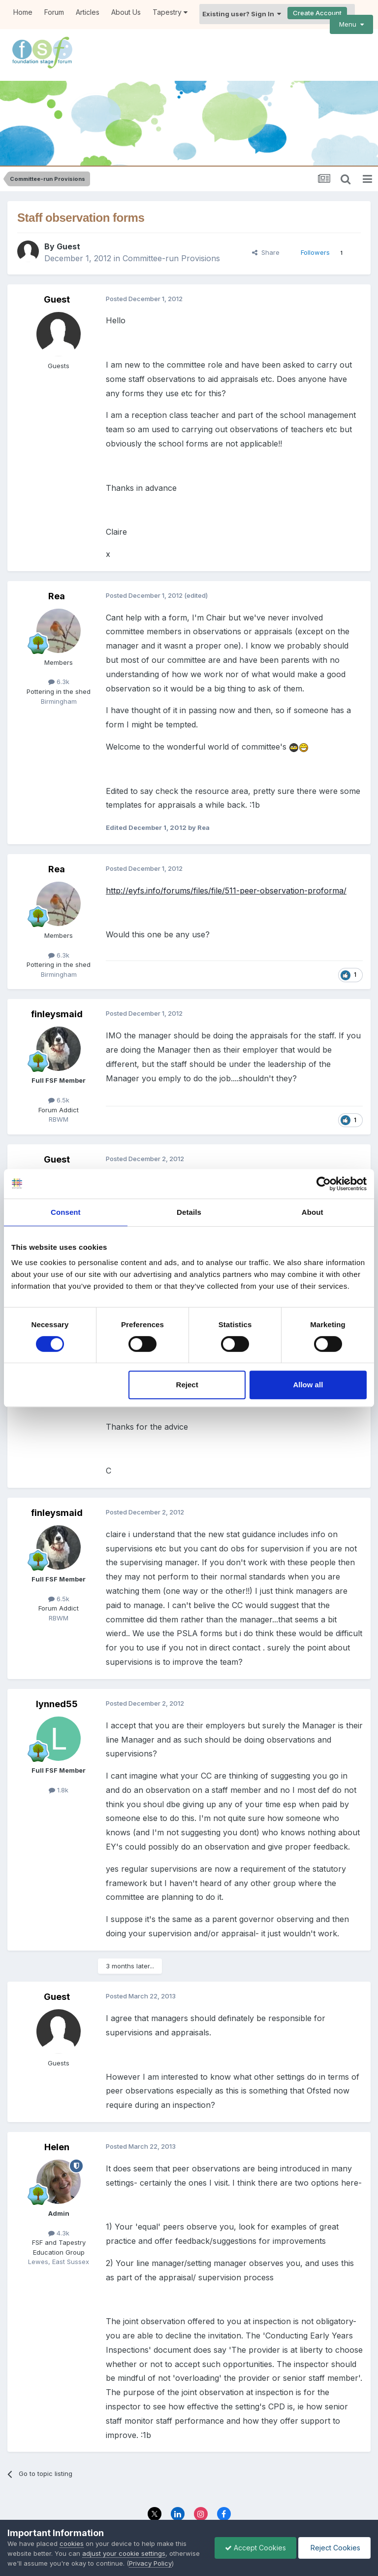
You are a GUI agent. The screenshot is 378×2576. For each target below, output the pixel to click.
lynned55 (57, 1677)
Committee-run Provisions (171, 232)
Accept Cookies (255, 2547)
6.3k (58, 655)
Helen (56, 2120)
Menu (351, 24)
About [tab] (312, 1212)
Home (22, 12)
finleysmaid (57, 987)
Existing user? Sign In (241, 14)
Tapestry (170, 12)
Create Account (317, 13)
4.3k (58, 2206)
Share (266, 225)
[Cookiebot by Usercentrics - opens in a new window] (324, 1183)
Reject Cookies (334, 2547)
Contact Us (216, 2510)
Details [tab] (189, 1212)
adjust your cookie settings (123, 2553)
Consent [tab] (66, 1212)
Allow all (308, 1384)
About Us (126, 12)
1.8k (58, 1763)
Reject (187, 1384)
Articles (87, 12)
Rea (56, 569)
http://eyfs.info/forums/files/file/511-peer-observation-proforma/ (226, 863)
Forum (54, 12)
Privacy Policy (166, 2510)
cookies (72, 2543)
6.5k (58, 1073)
